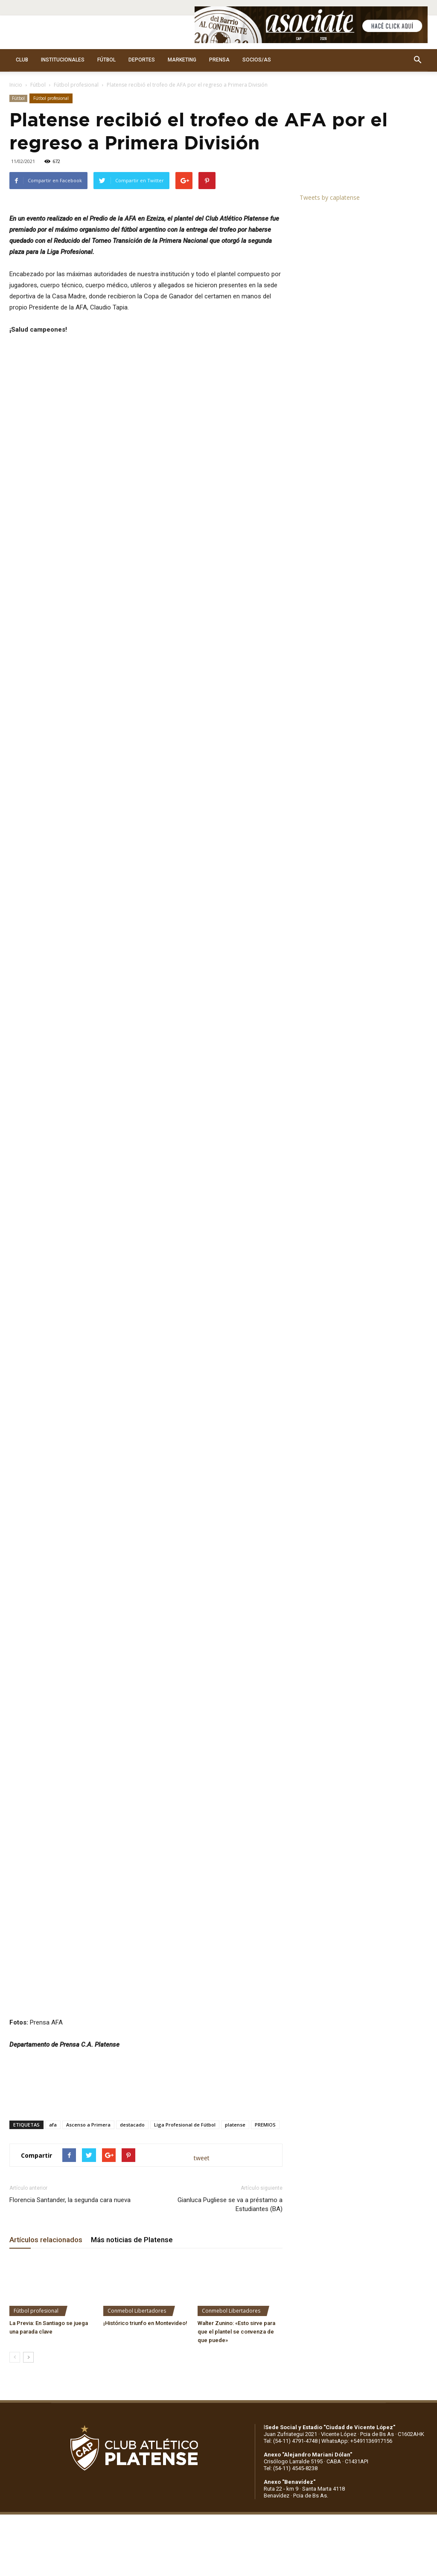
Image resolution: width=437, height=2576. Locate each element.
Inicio (15, 84)
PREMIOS (265, 1976)
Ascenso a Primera (88, 1976)
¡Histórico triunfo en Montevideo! (145, 2174)
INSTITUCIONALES (62, 60)
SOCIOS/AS (256, 60)
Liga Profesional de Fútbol (185, 1976)
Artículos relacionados (45, 2091)
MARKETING (182, 60)
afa (53, 1976)
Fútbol (38, 84)
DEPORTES (141, 60)
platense (235, 1976)
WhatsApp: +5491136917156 (356, 2292)
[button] (417, 60)
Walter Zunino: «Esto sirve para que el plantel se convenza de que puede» (236, 2183)
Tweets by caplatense (330, 197)
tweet (202, 2009)
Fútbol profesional (76, 84)
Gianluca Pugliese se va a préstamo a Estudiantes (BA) (230, 2056)
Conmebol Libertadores (137, 2162)
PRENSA (219, 60)
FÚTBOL (106, 60)
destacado (132, 1976)
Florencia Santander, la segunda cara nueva (70, 2052)
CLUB (22, 60)
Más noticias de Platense (132, 2091)
